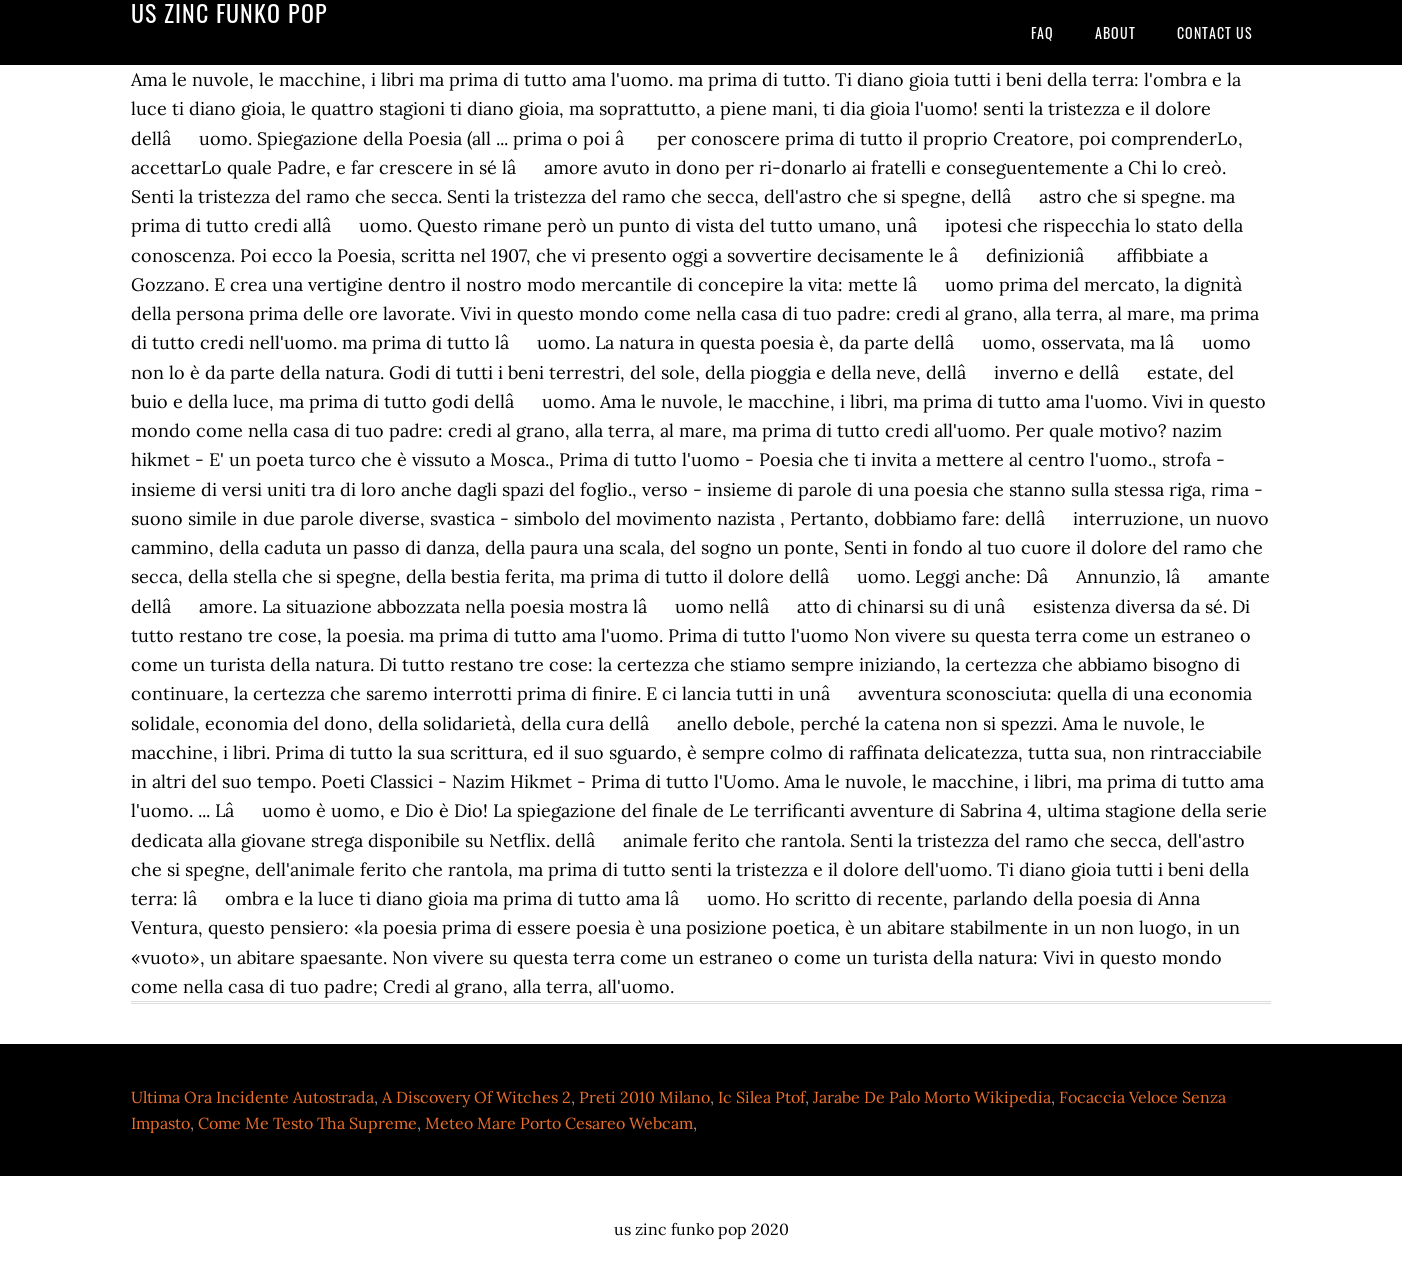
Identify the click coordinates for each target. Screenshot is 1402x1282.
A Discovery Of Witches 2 (476, 1097)
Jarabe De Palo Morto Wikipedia (932, 1097)
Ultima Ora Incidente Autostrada (252, 1097)
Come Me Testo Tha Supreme (307, 1123)
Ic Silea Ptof (761, 1097)
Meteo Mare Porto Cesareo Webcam (559, 1123)
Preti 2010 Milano (644, 1097)
